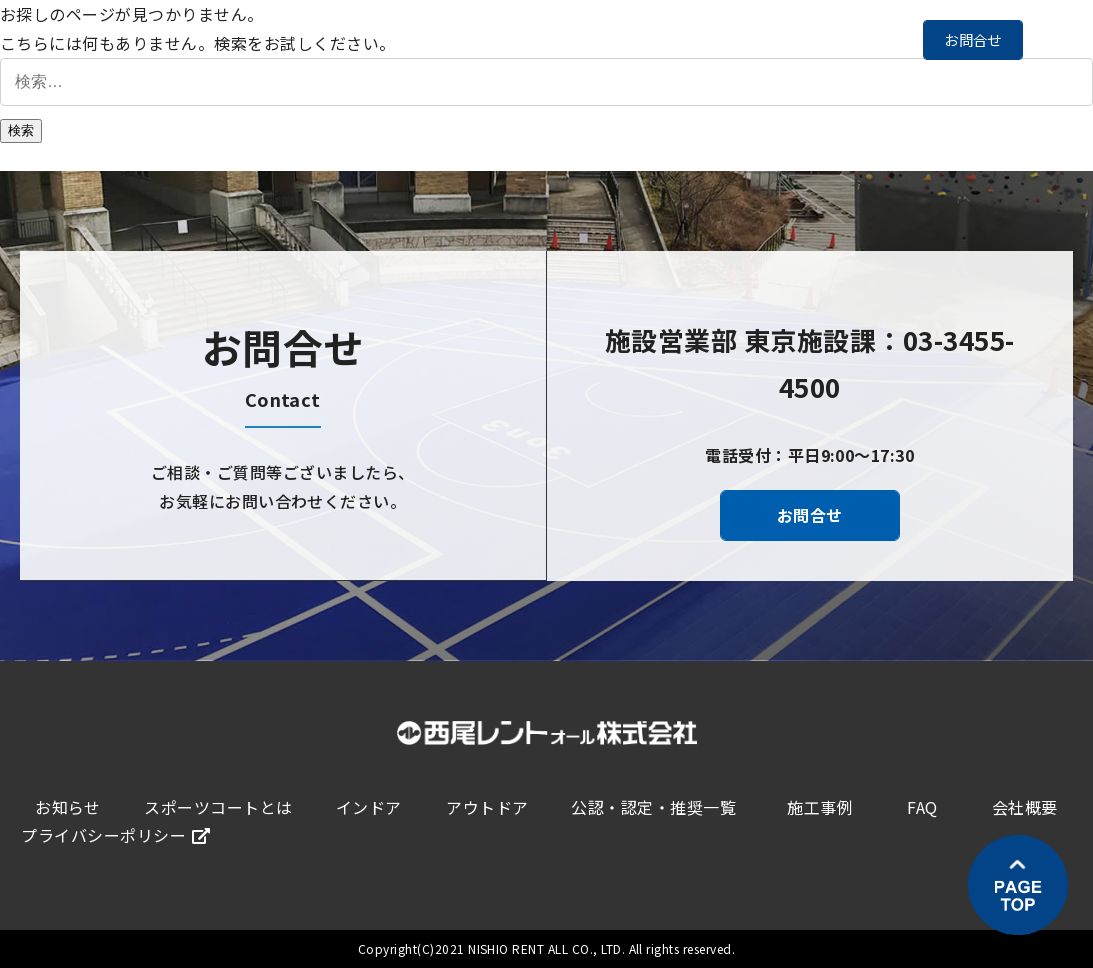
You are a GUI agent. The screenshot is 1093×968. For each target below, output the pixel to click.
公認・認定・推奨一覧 (653, 807)
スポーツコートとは (218, 807)
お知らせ (68, 807)
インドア (369, 807)
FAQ (922, 807)
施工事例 (820, 807)
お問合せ (973, 39)
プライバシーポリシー (115, 835)
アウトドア (487, 807)
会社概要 (1025, 807)
